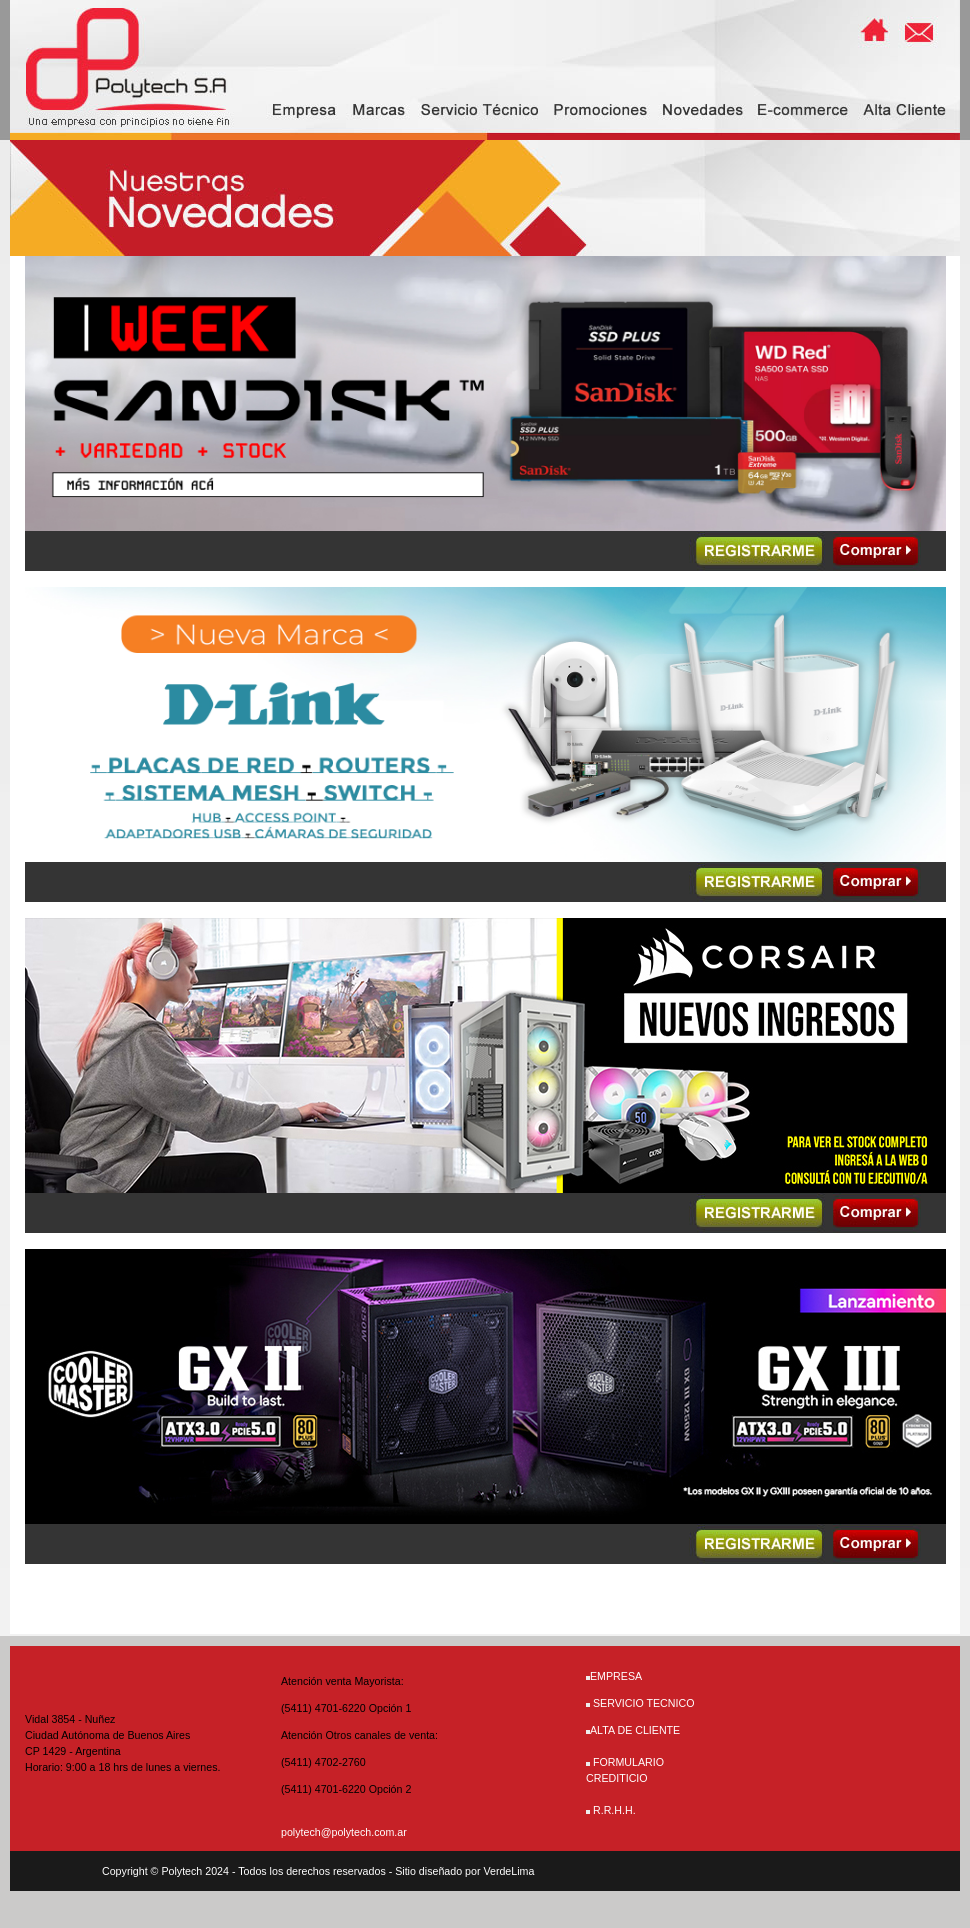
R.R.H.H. (614, 1810)
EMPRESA (616, 1676)
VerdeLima (508, 1871)
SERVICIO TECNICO (643, 1703)
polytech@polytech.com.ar (344, 1832)
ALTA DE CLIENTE (633, 1730)
